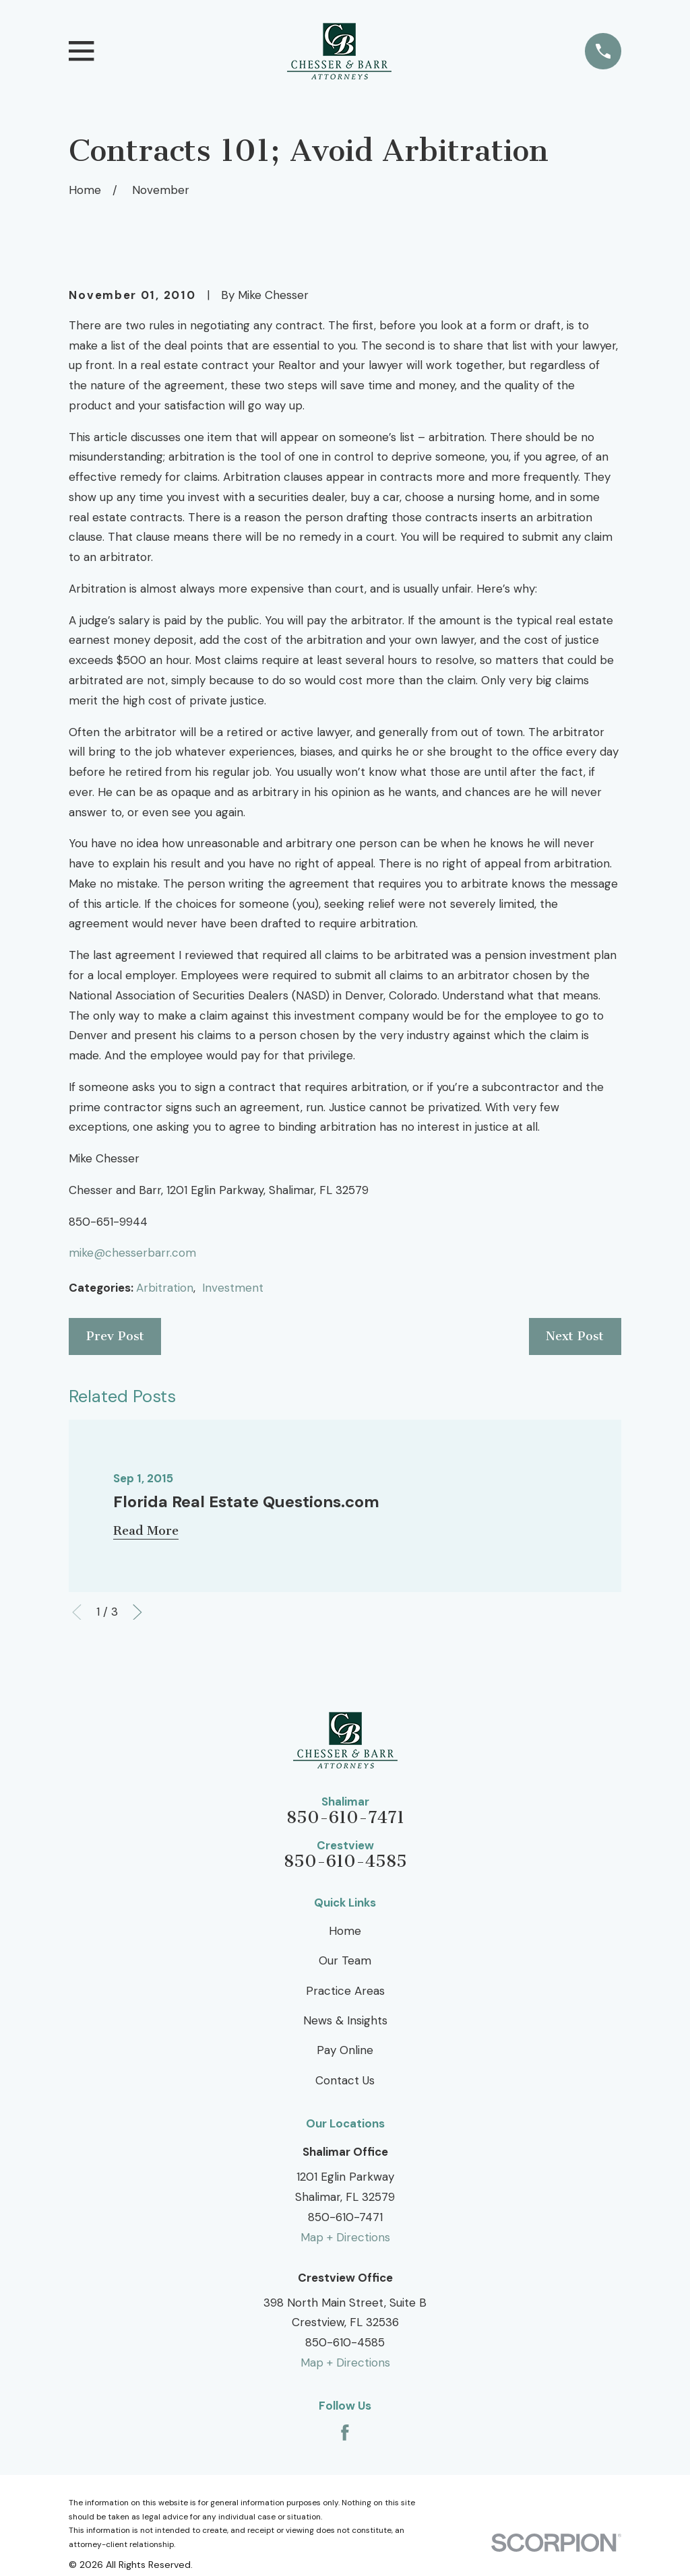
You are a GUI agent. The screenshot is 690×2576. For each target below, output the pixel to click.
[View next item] (137, 1612)
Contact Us (345, 2080)
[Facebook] (345, 2432)
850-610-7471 (345, 1818)
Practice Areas (345, 1990)
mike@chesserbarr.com (132, 1252)
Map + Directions (345, 2237)
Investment (232, 1287)
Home (345, 1930)
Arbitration (164, 1287)
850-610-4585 (345, 1862)
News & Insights (345, 2020)
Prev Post (115, 1336)
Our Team (345, 1960)
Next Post (575, 1336)
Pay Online (345, 2050)
